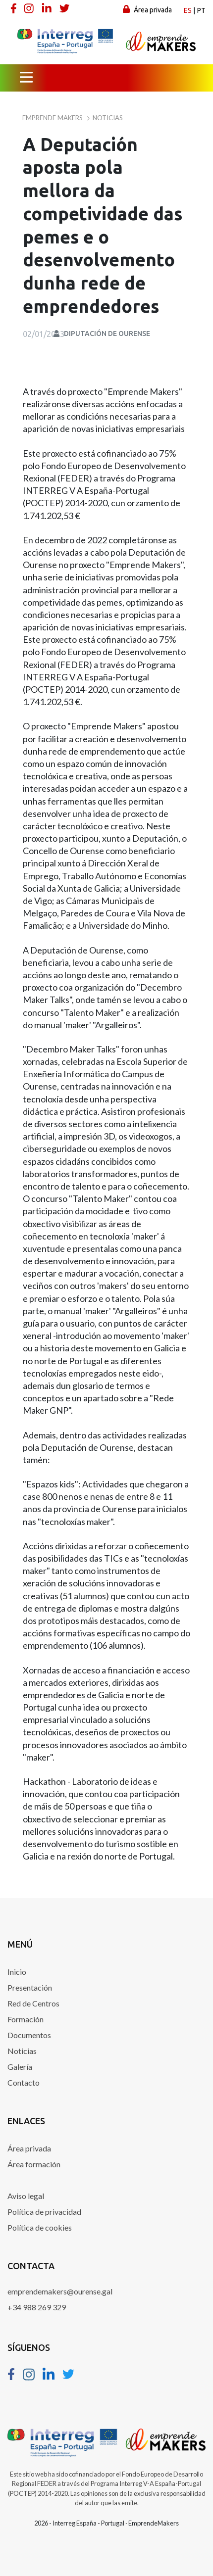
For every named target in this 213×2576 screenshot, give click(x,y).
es (188, 10)
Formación (25, 2019)
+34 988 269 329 (36, 2307)
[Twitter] (65, 7)
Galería (19, 2066)
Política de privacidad (44, 2211)
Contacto (23, 2082)
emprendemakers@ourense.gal (59, 2291)
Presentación (29, 1987)
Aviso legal (25, 2195)
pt (201, 10)
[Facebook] (14, 7)
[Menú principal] (26, 78)
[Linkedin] (47, 7)
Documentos (29, 2035)
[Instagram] (30, 7)
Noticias (22, 2050)
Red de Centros (33, 2003)
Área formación (33, 2164)
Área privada (147, 9)
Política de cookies (39, 2227)
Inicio (16, 1971)
